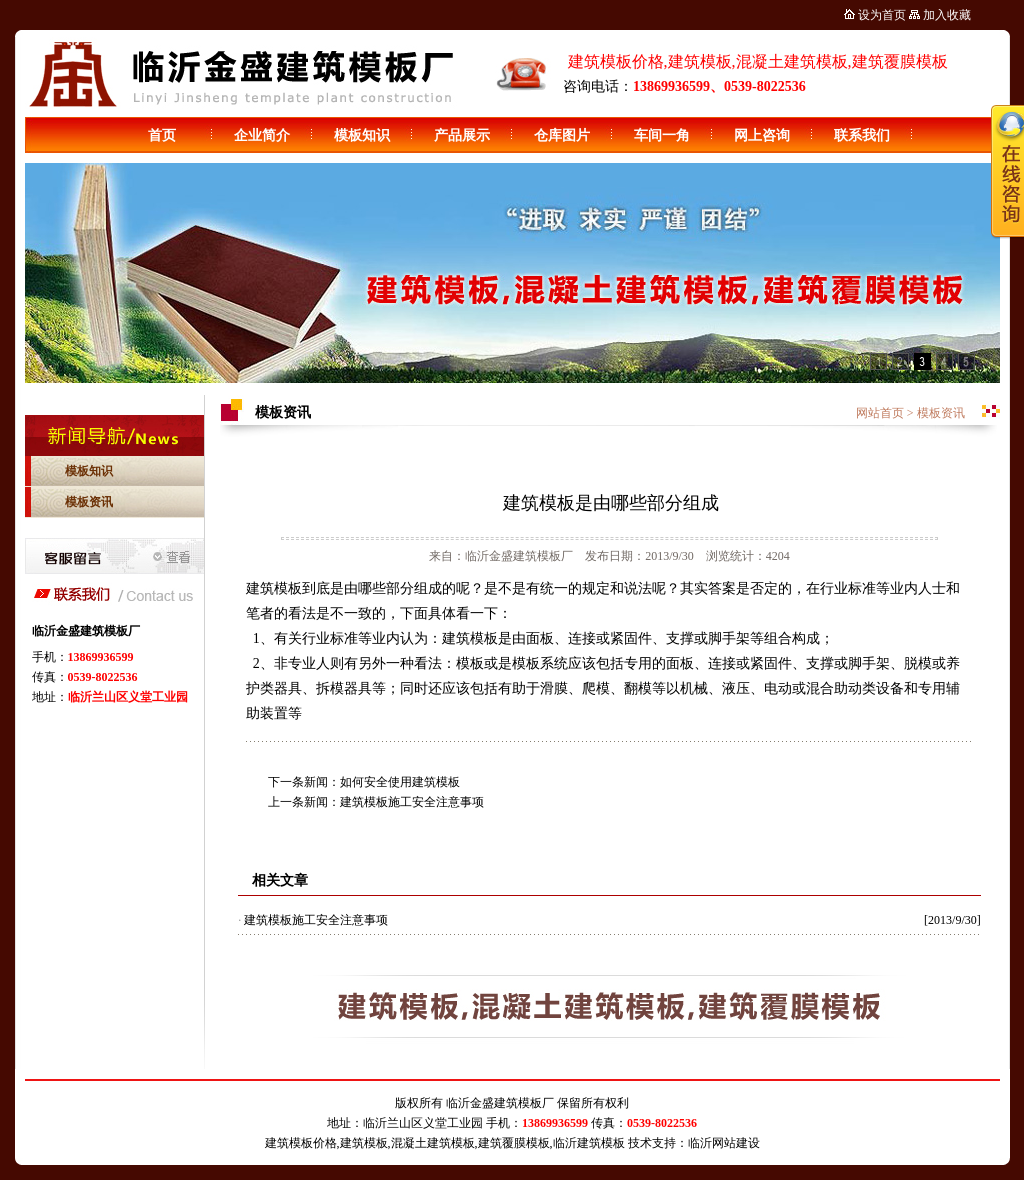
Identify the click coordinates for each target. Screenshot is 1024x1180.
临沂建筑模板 (589, 1143)
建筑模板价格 (301, 1143)
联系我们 (862, 135)
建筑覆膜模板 (514, 1143)
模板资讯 (89, 502)
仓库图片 (562, 135)
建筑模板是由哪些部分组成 (611, 503)
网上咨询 (762, 135)
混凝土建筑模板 (433, 1143)
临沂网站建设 (724, 1143)
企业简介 (262, 135)
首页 (162, 135)
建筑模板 (364, 1143)
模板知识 (362, 135)
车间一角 (662, 135)
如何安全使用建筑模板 (400, 782)
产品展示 (462, 135)
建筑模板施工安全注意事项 (412, 802)
